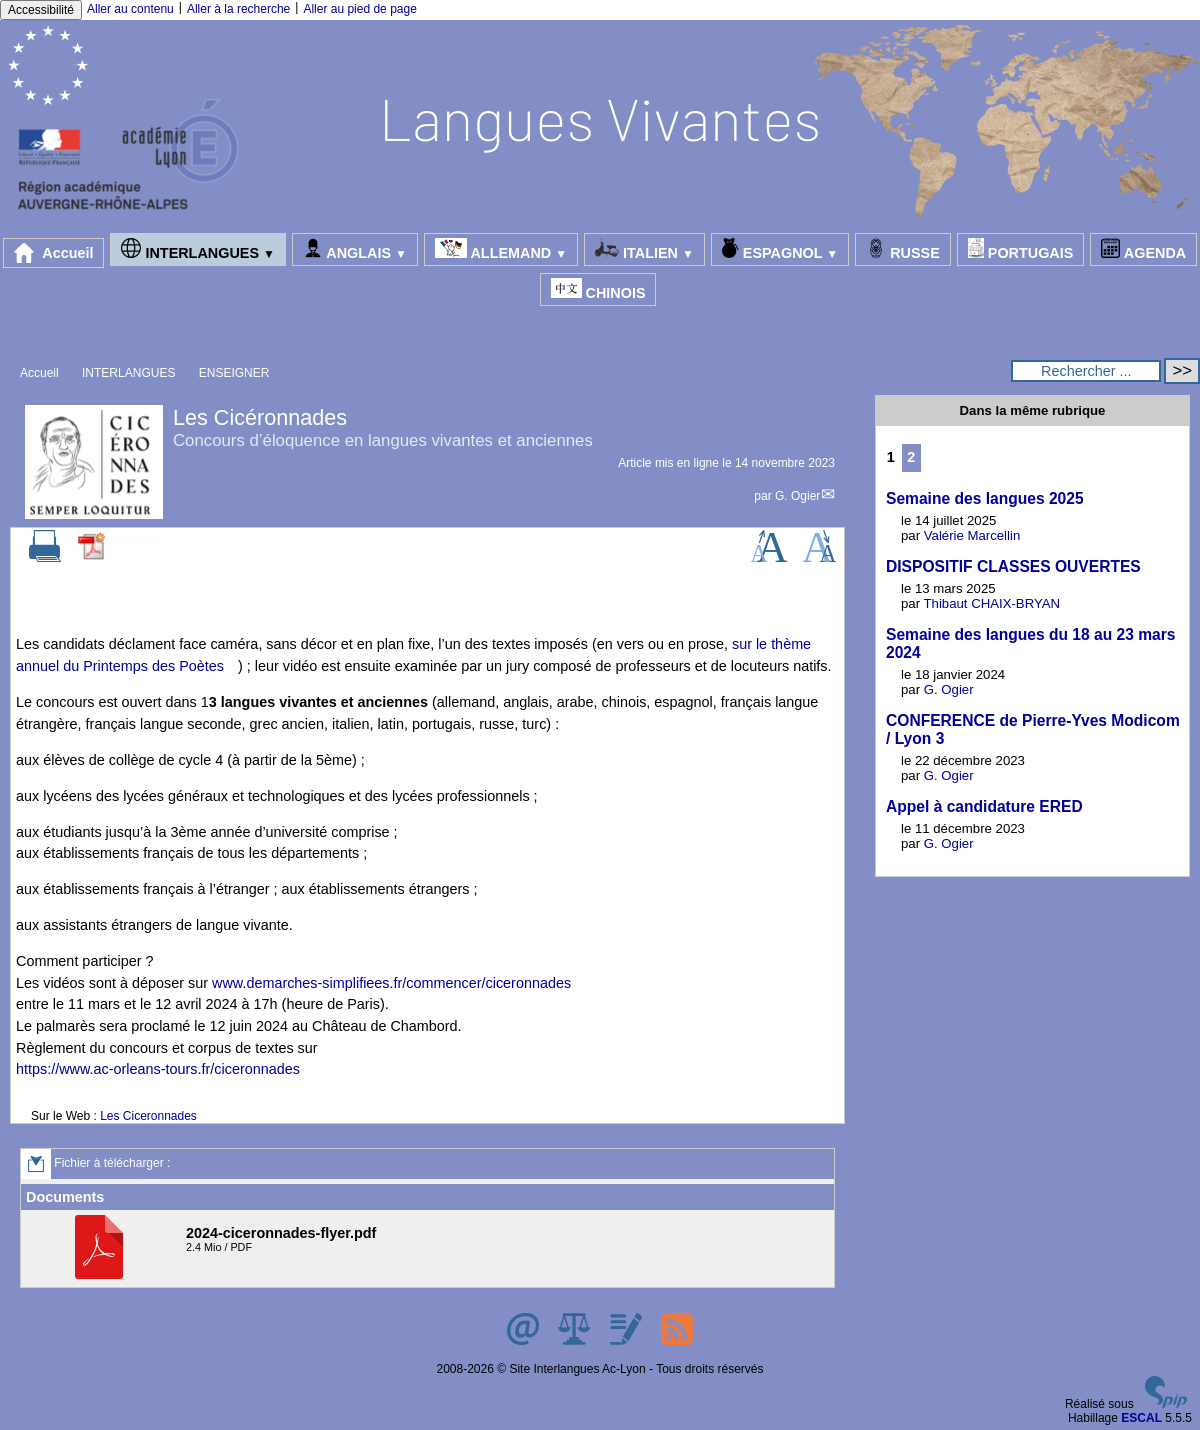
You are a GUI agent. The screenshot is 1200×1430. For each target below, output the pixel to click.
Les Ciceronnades (148, 1116)
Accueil (54, 253)
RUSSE (903, 249)
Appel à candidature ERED (984, 806)
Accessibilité (41, 10)
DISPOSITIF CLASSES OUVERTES (1013, 566)
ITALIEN (644, 249)
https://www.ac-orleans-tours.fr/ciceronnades (158, 1069)
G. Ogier (797, 496)
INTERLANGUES (197, 249)
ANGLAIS (355, 249)
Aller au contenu (130, 9)
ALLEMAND (501, 249)
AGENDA (1143, 249)
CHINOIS (598, 289)
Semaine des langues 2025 (985, 498)
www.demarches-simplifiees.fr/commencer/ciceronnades (391, 983)
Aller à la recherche (238, 9)
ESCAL (1141, 1418)
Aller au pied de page (359, 9)
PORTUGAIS (1021, 249)
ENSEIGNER (234, 373)
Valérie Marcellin (972, 535)
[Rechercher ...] (1086, 371)
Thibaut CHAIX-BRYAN (992, 603)
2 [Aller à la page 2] (911, 457)
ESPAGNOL (780, 249)
